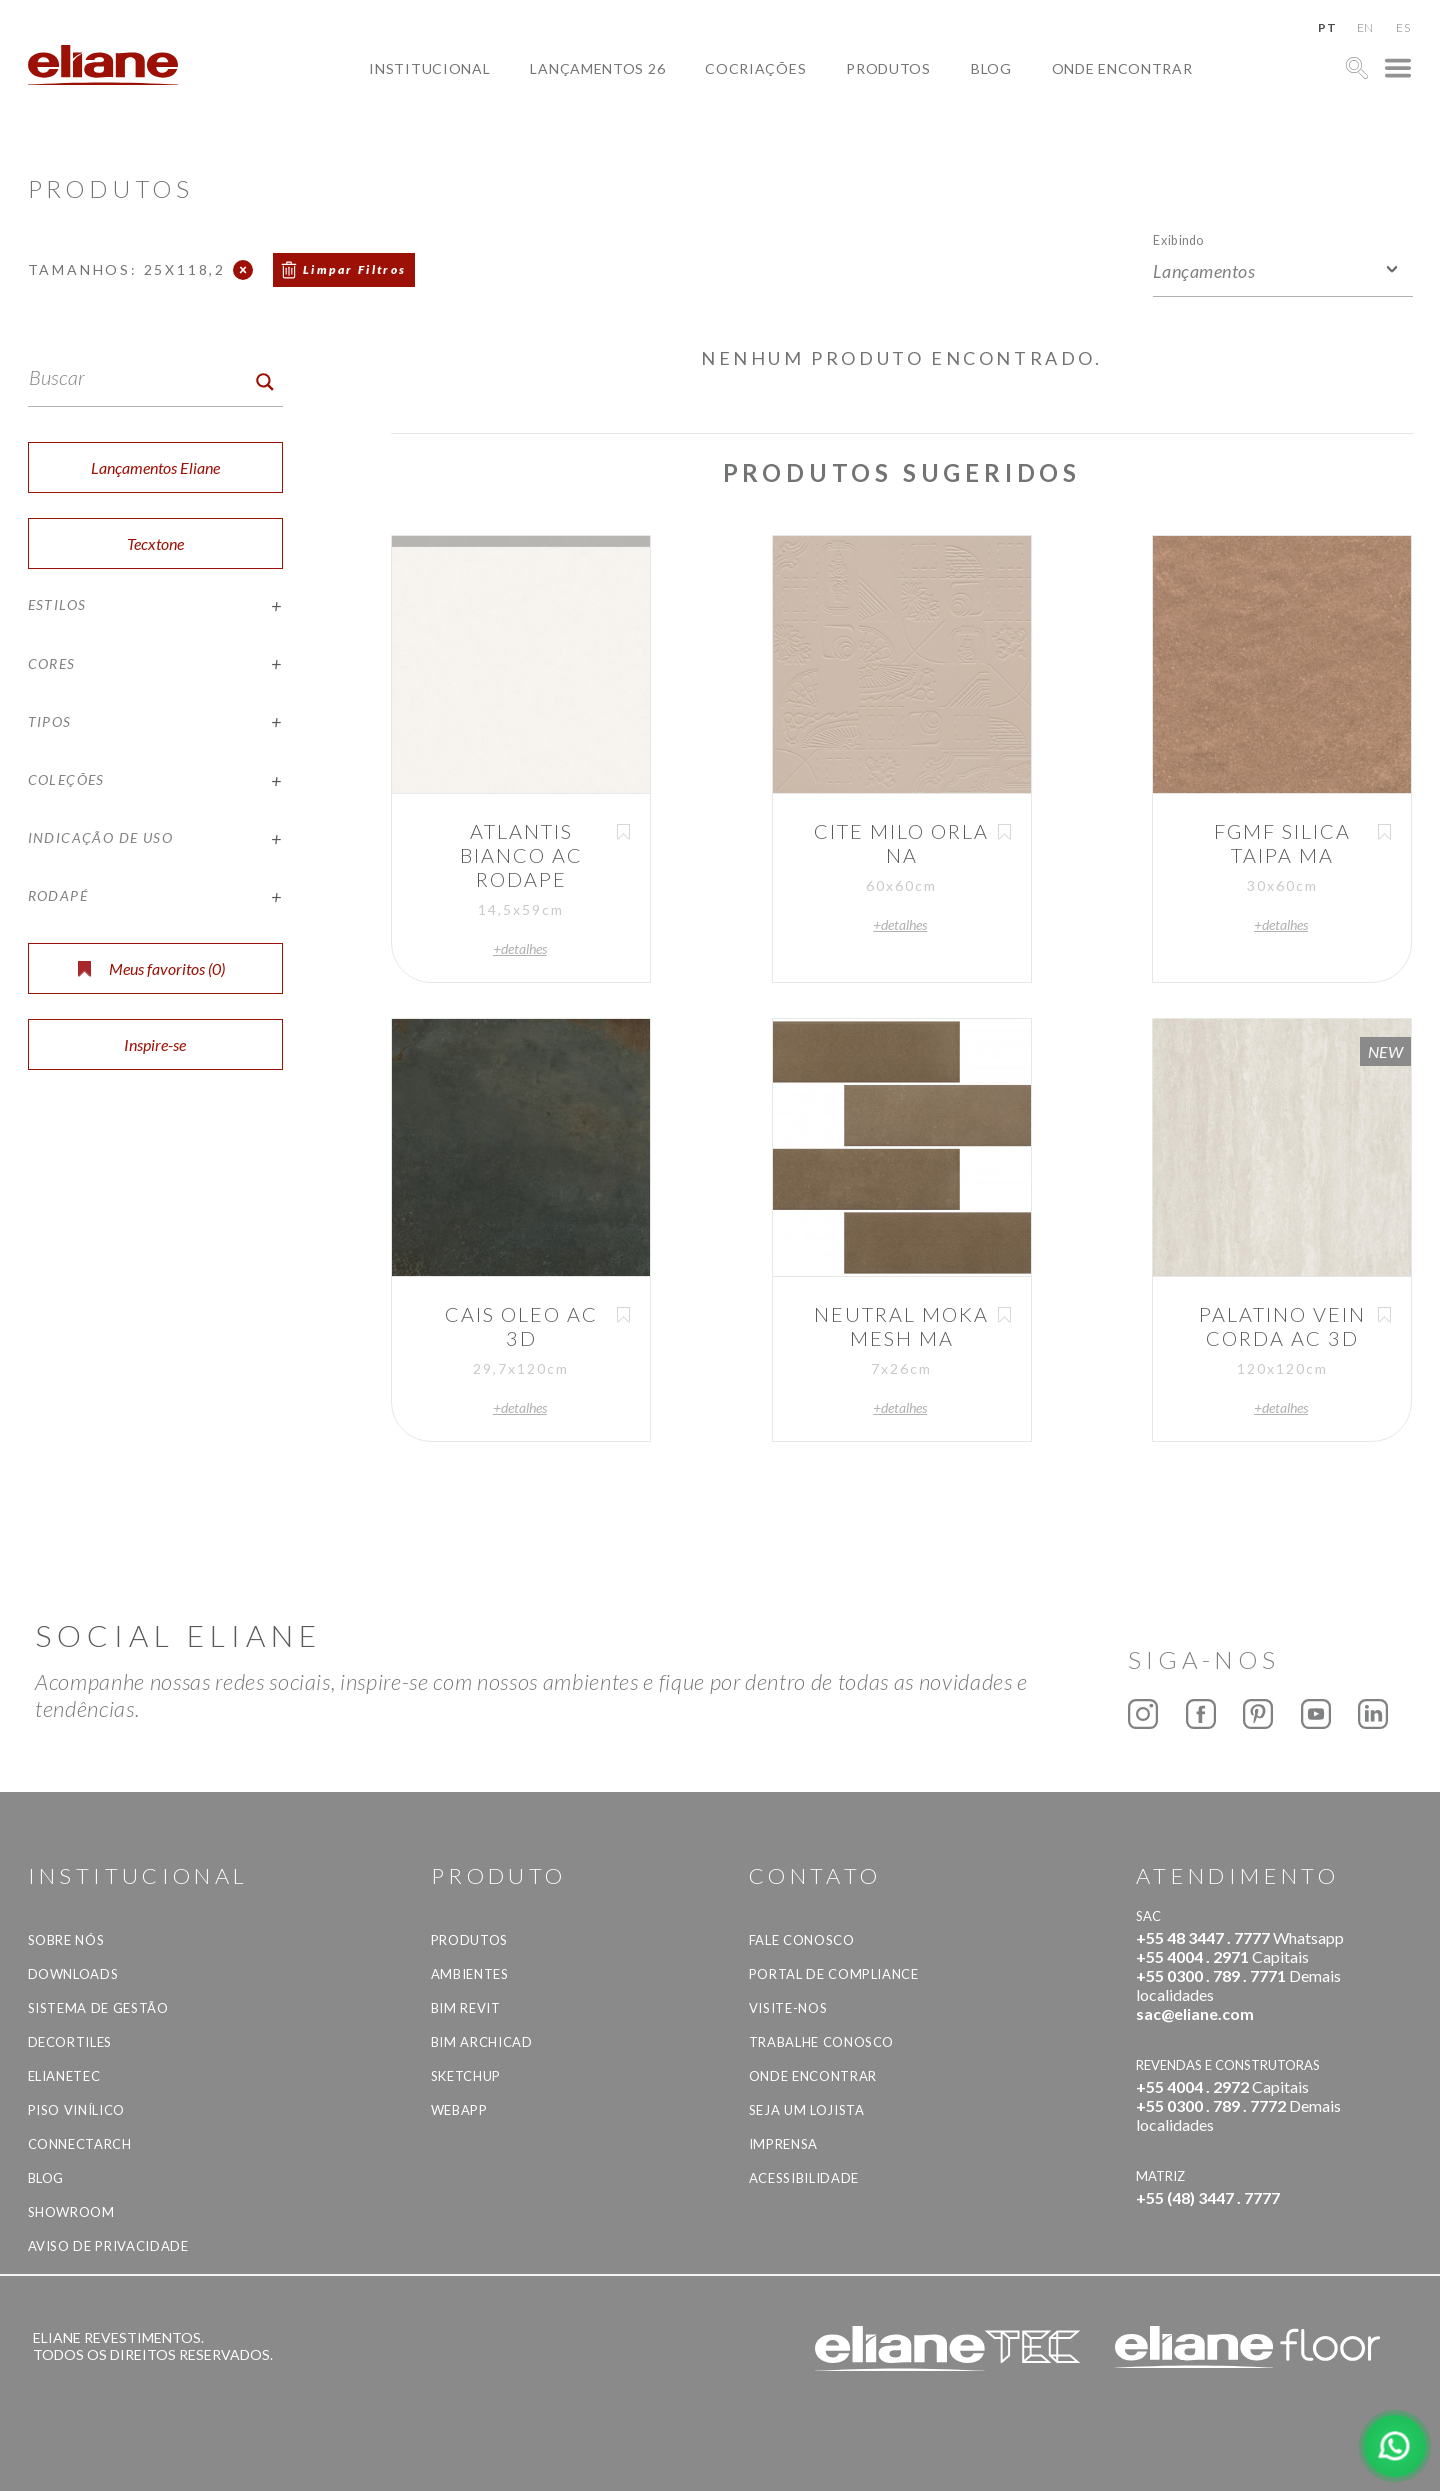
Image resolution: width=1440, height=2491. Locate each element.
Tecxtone (155, 543)
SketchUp (466, 2076)
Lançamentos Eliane (155, 467)
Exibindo (1178, 239)
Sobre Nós (66, 1940)
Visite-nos (788, 2008)
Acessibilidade (804, 2178)
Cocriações (755, 68)
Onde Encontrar (1122, 68)
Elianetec (64, 2076)
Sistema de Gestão (98, 2008)
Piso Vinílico (76, 2110)
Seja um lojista (807, 2110)
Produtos (888, 68)
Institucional (429, 68)
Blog (991, 68)
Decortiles (70, 2042)
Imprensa (783, 2144)
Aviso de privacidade (108, 2246)
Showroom (71, 2212)
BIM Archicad (482, 2042)
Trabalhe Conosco (821, 2042)
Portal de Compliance (834, 1974)
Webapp (459, 2110)
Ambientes (470, 1974)
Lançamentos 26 (597, 68)
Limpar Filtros (355, 269)
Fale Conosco (802, 1940)
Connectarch (80, 2144)
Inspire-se (155, 1044)
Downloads (73, 1974)
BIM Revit (466, 2008)
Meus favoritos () (151, 968)
